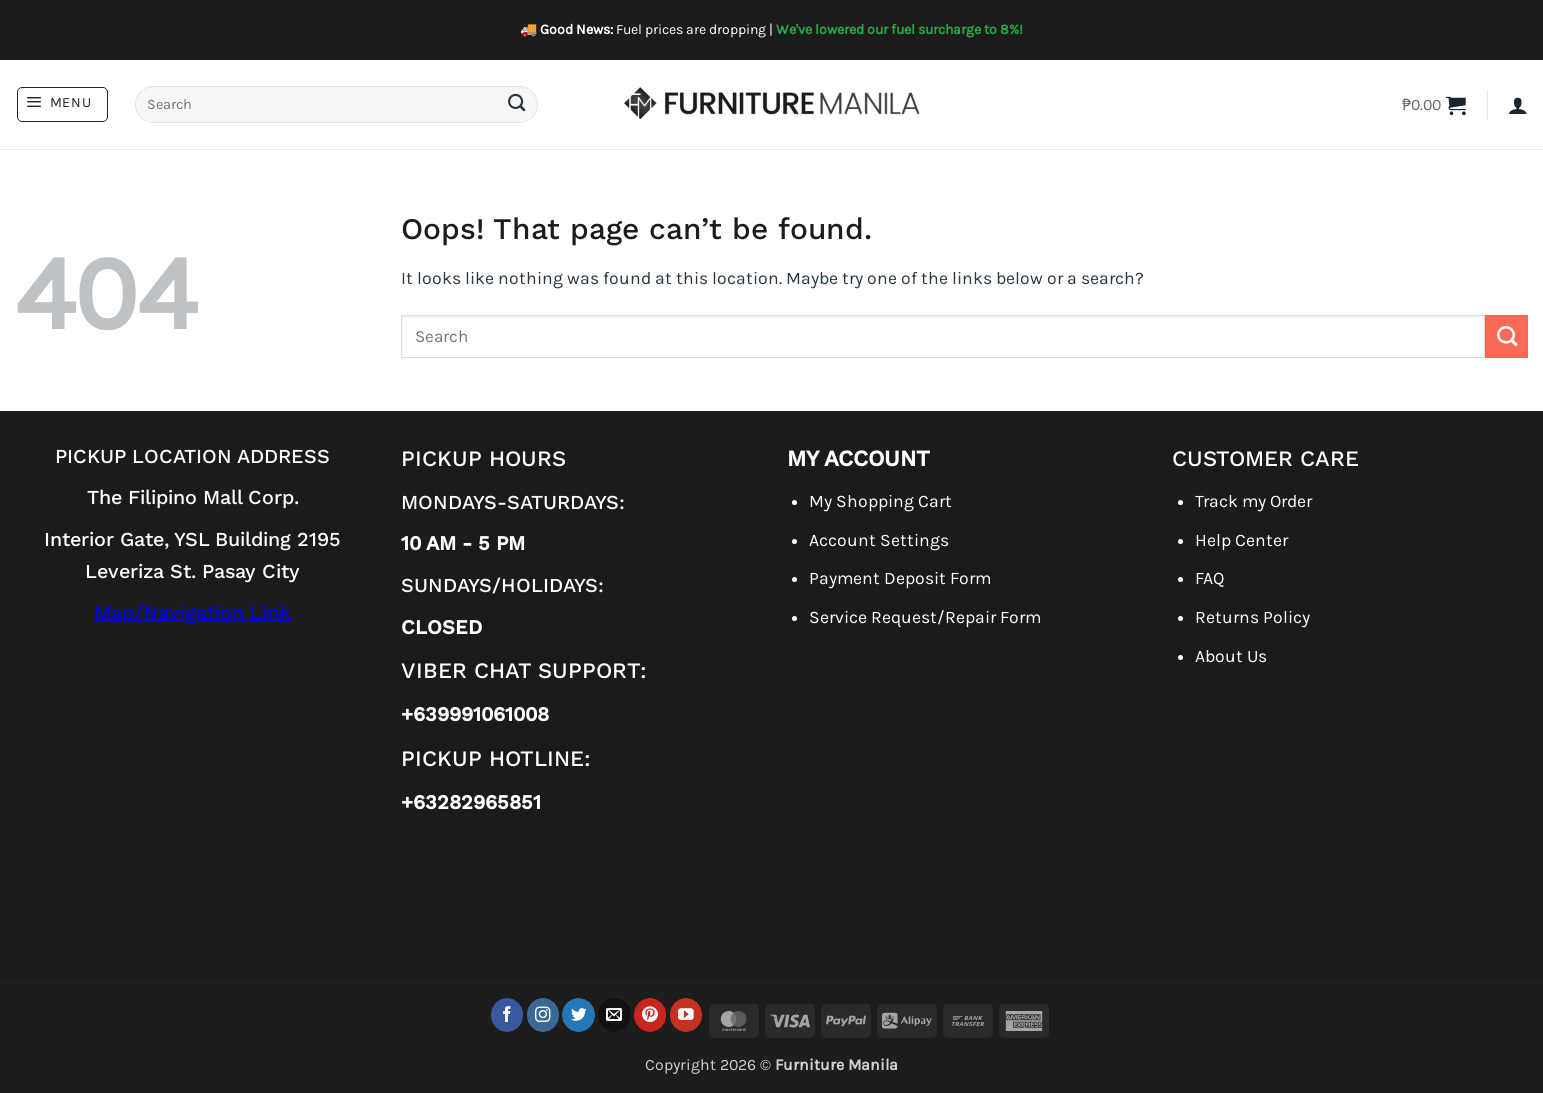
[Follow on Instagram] (543, 1014)
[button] (62, 104)
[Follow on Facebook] (507, 1014)
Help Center (1241, 540)
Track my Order (1253, 501)
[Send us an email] (614, 1014)
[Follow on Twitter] (578, 1014)
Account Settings (879, 540)
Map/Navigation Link (192, 612)
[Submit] (516, 104)
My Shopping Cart (880, 501)
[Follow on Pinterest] (650, 1014)
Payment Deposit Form (900, 578)
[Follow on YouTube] (686, 1014)
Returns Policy (1252, 617)
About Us (1231, 656)
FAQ (1209, 578)
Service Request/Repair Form (925, 617)
